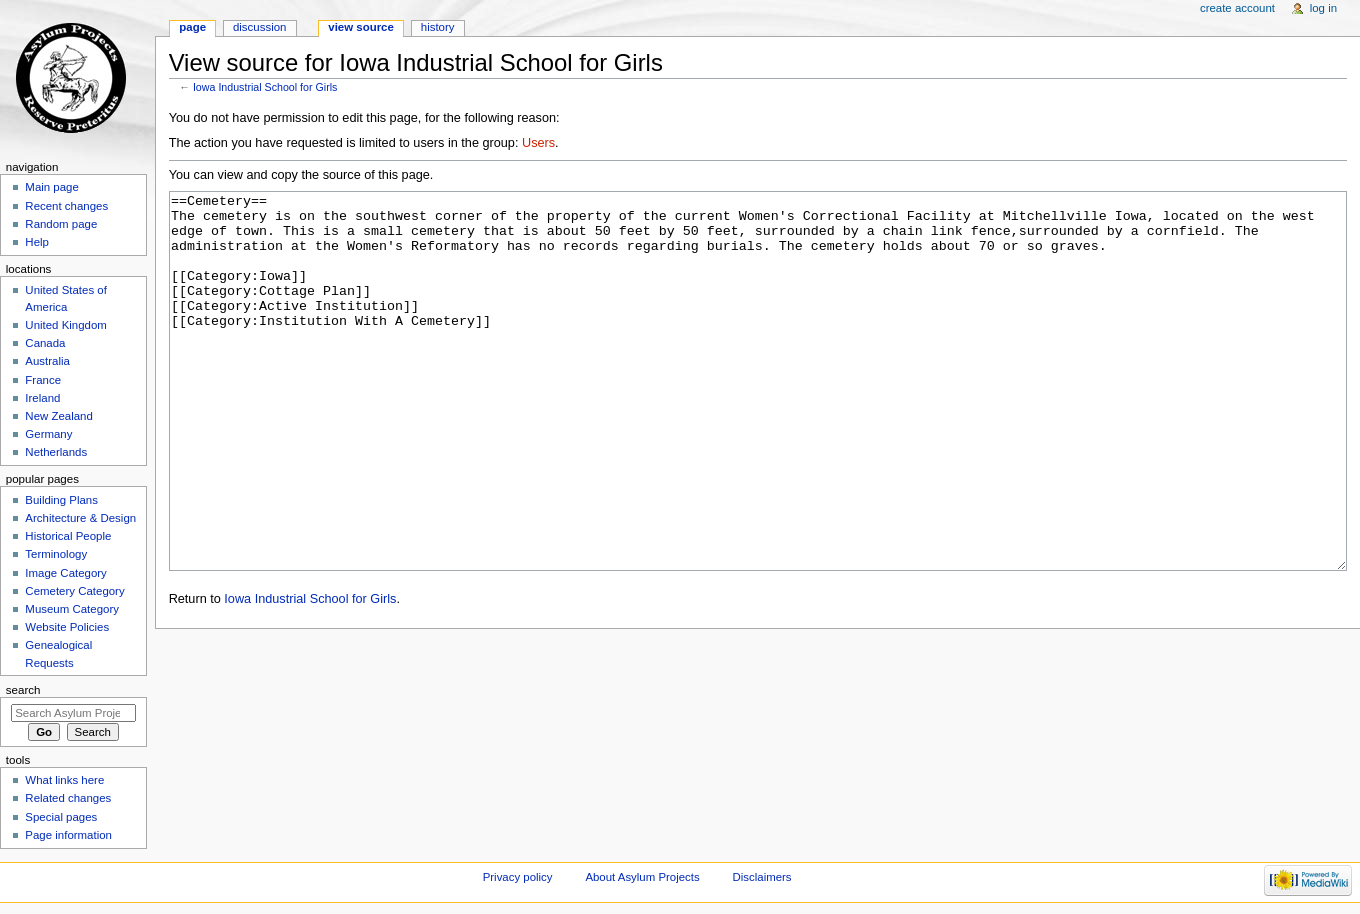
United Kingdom (66, 325)
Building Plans (61, 500)
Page (192, 27)
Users (538, 143)
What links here (64, 780)
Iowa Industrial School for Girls (265, 87)
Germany (48, 434)
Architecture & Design (80, 518)
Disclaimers (762, 877)
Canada (45, 343)
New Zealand (58, 416)
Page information (68, 835)
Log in (1323, 8)
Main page (52, 187)
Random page (61, 224)
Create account (1237, 8)
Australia (47, 361)
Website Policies (67, 627)
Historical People (68, 536)
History (438, 27)
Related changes (68, 798)
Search (23, 690)
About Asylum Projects (642, 877)
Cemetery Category (74, 591)
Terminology (56, 554)
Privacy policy (518, 877)
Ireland (42, 398)
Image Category (66, 573)
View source (361, 27)
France (43, 380)
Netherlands (56, 452)
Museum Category (72, 609)
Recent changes (66, 206)
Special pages (61, 817)
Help (37, 242)
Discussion (259, 27)
